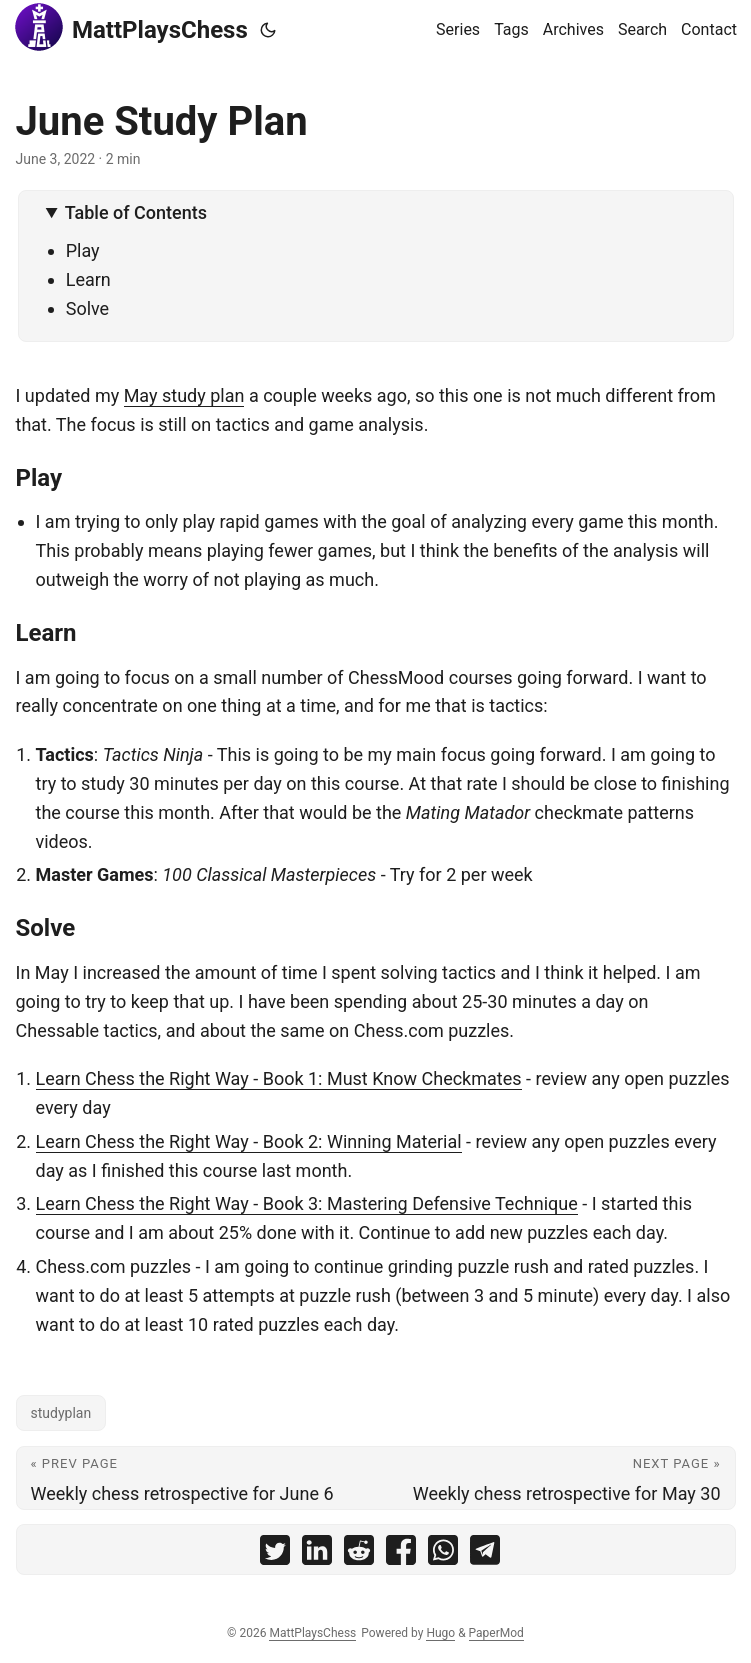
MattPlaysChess (131, 27)
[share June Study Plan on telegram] (485, 1554)
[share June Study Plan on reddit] (359, 1554)
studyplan (61, 1413)
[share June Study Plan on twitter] (275, 1554)
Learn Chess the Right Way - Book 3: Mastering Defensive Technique (307, 1203)
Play (83, 250)
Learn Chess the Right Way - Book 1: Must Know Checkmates (279, 1078)
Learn (88, 279)
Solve (87, 308)
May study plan (184, 395)
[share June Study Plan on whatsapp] (443, 1554)
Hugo (440, 1633)
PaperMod (496, 1633)
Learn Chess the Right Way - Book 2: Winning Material (249, 1141)
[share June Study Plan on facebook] (401, 1554)
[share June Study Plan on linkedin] (317, 1554)
